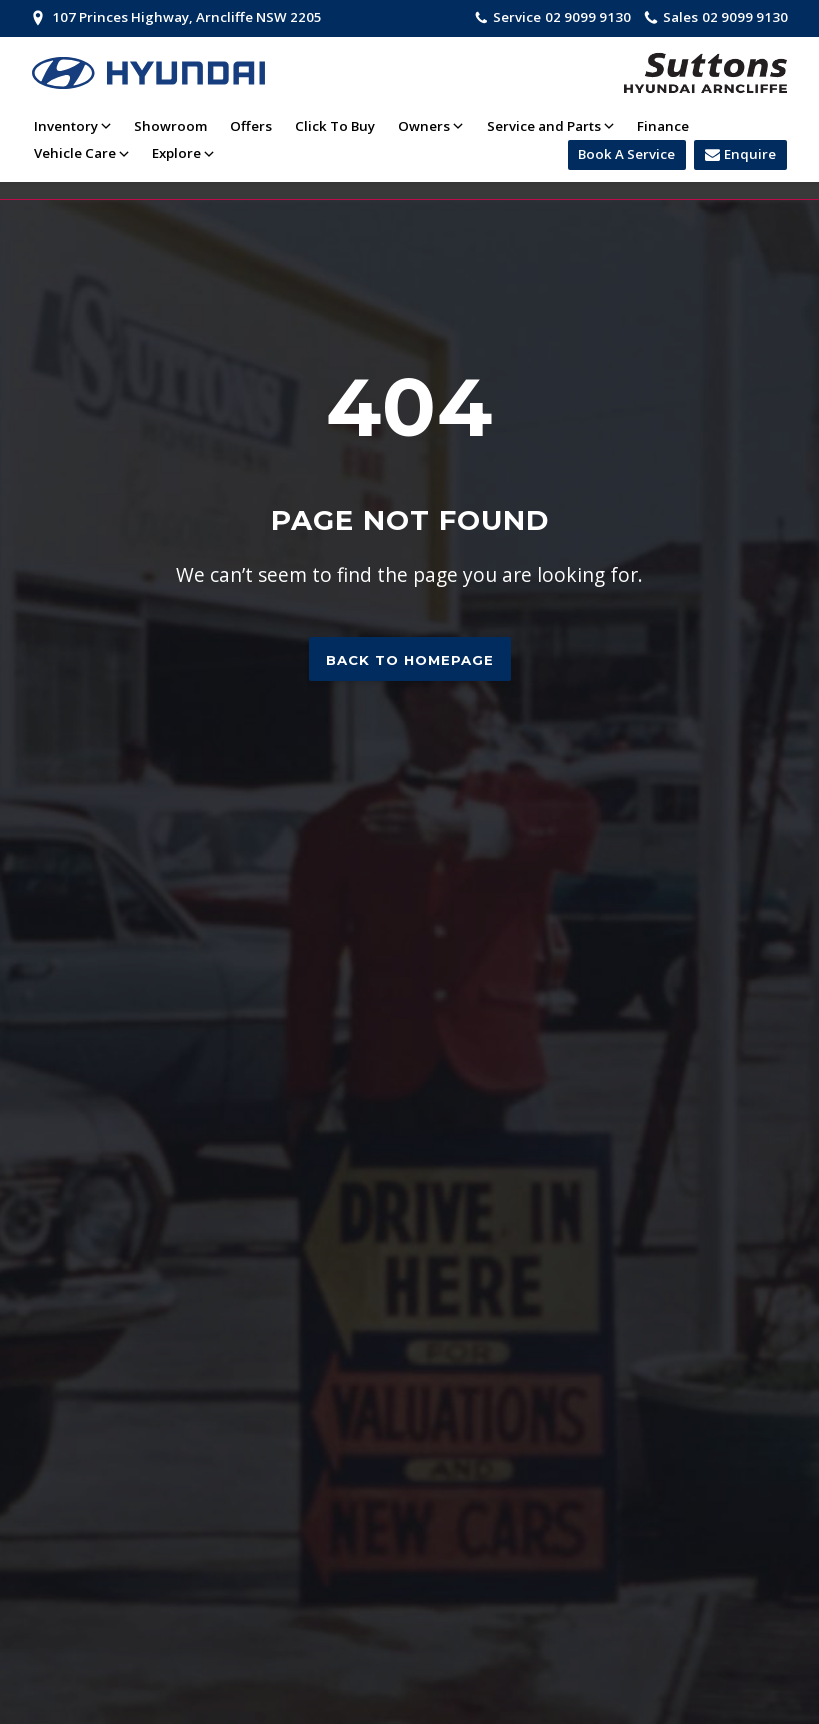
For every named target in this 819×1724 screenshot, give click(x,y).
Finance (663, 126)
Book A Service (626, 154)
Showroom (170, 126)
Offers (251, 126)
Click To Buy (335, 126)
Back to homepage (410, 660)
